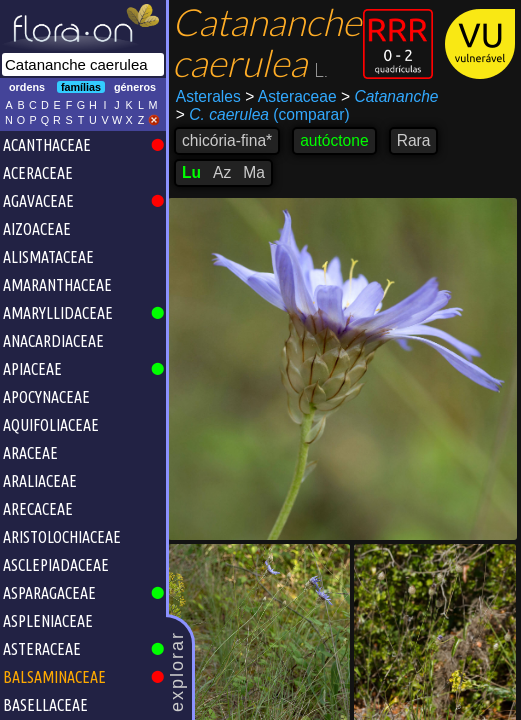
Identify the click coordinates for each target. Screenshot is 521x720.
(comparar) (263, 115)
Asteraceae (290, 96)
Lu (191, 172)
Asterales (208, 96)
